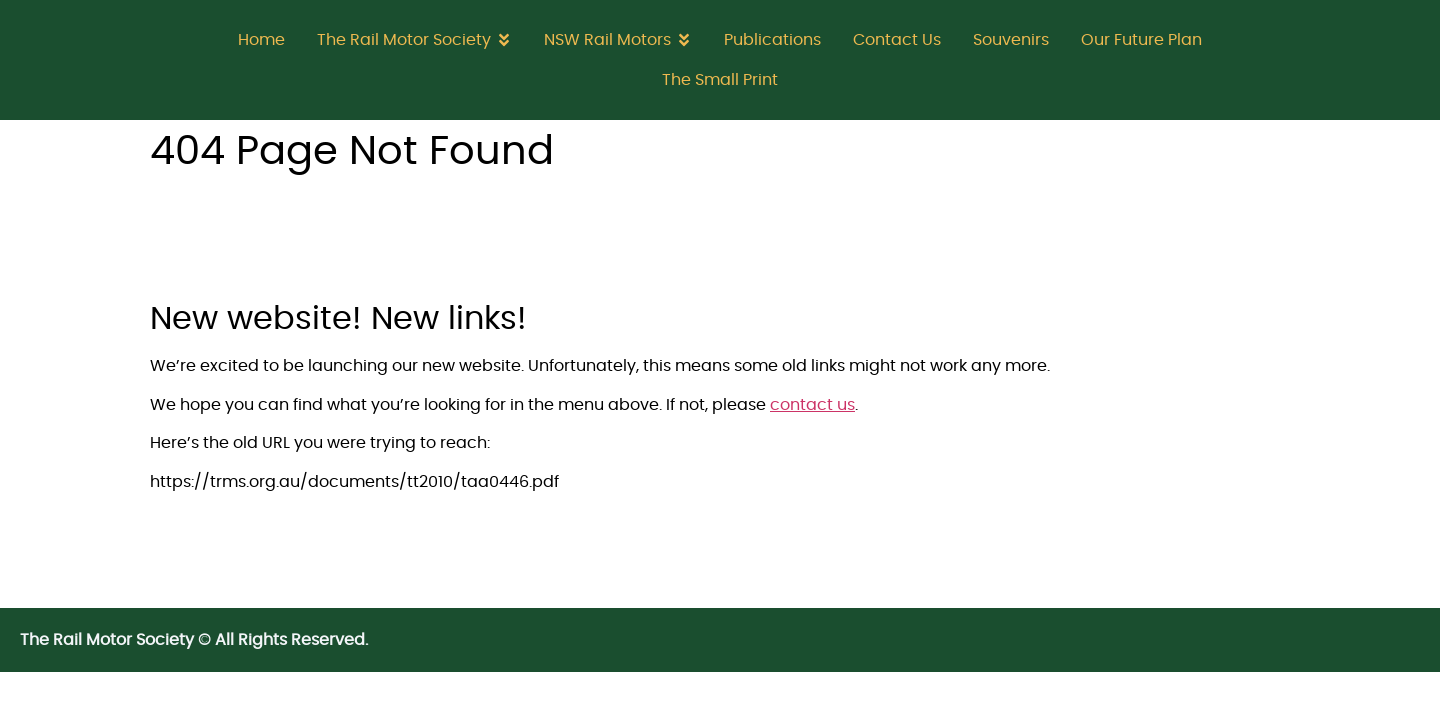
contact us (812, 405)
